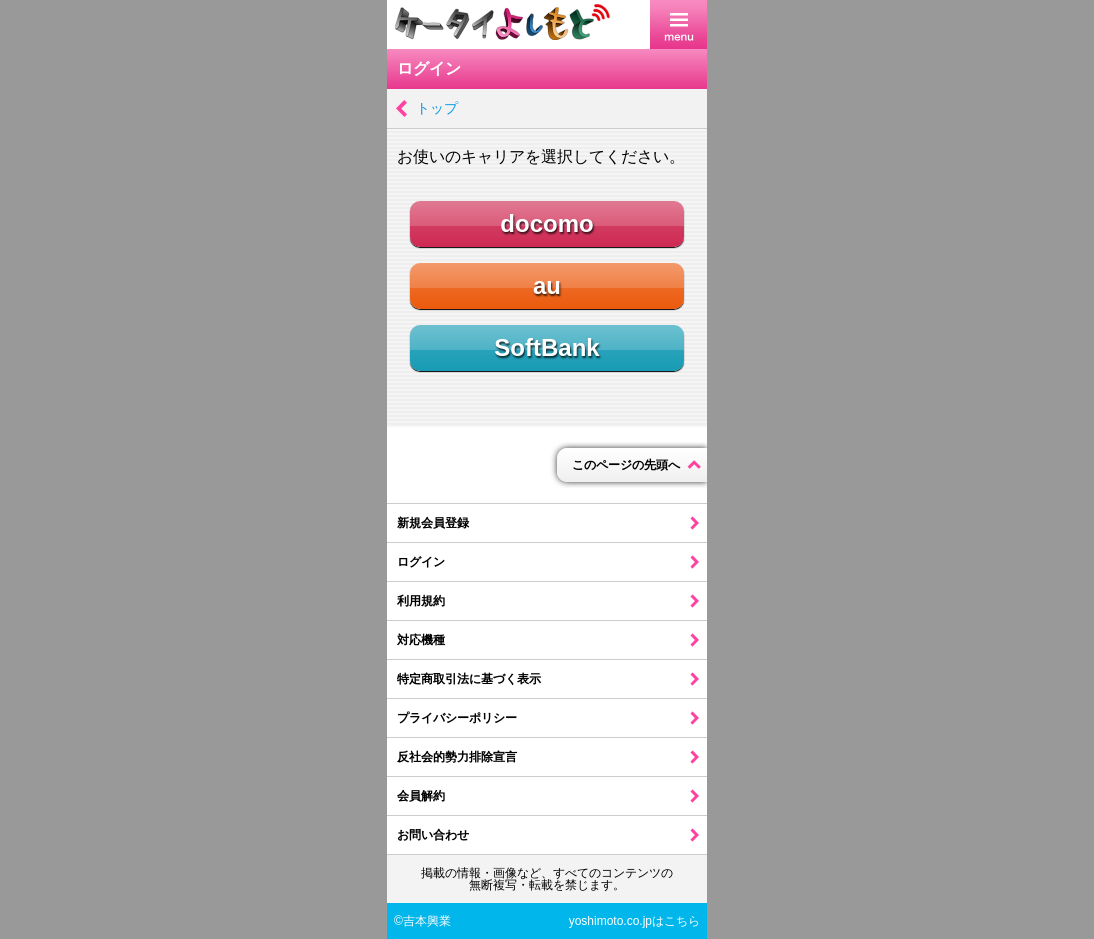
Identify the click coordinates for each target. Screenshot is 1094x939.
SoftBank (546, 347)
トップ (437, 108)
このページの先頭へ (626, 465)
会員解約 (421, 796)
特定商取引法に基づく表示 (469, 679)
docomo (546, 223)
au (547, 285)
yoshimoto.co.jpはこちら (634, 921)
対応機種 (421, 640)
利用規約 (421, 601)
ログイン (421, 562)
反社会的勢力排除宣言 (457, 757)
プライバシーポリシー (457, 718)
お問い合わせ (433, 835)
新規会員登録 (433, 523)
